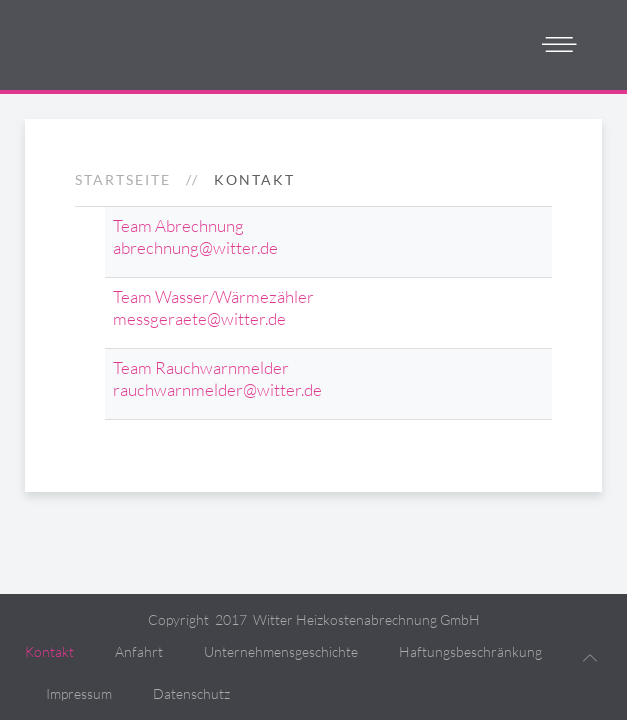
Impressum (79, 693)
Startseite (123, 179)
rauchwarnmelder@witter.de (217, 389)
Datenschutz (191, 693)
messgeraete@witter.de (199, 318)
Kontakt (49, 651)
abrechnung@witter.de (195, 247)
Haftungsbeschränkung (470, 651)
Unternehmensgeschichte (281, 651)
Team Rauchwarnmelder (201, 367)
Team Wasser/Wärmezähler (213, 296)
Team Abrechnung (178, 225)
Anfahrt (139, 651)
